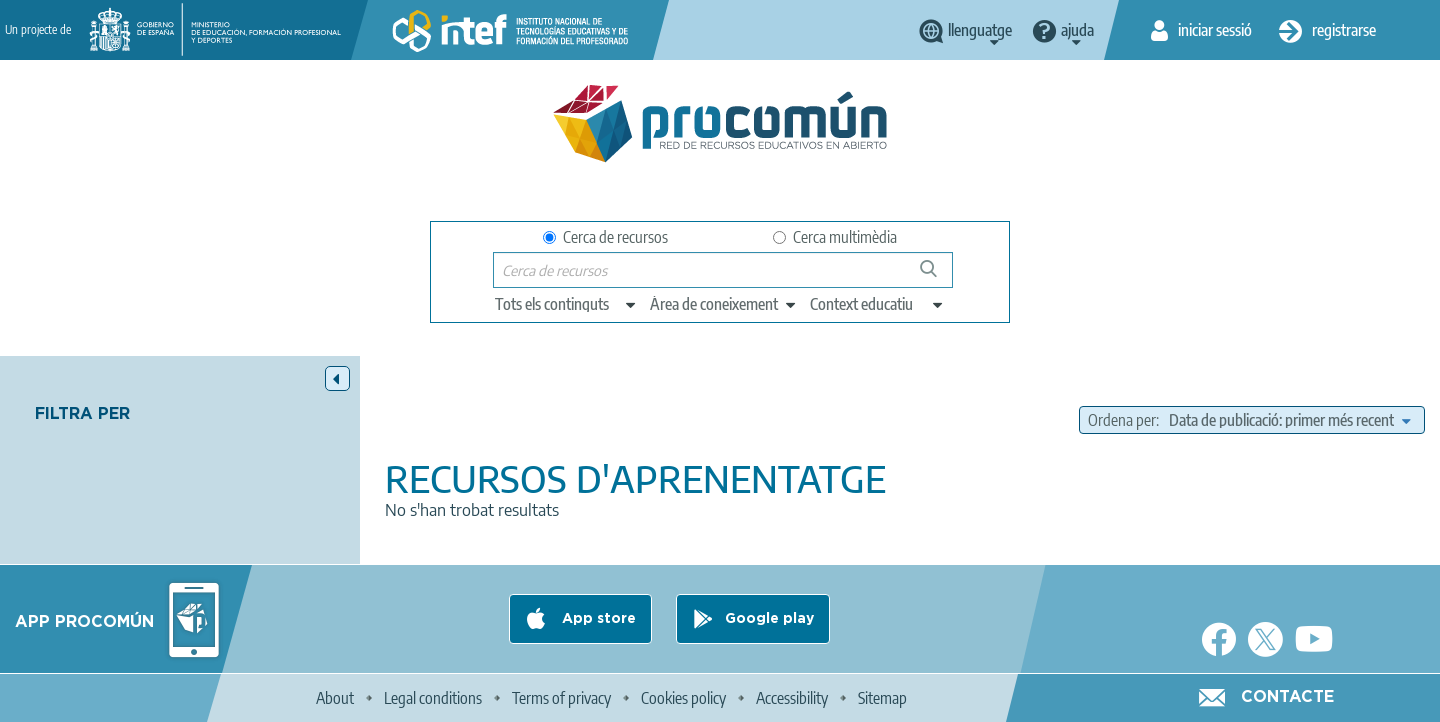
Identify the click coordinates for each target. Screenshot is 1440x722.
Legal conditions (433, 698)
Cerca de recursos (605, 237)
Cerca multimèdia (835, 237)
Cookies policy (683, 698)
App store (597, 619)
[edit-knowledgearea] (724, 304)
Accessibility (792, 698)
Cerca (937, 276)
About (335, 698)
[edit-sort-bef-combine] (1289, 420)
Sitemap (882, 698)
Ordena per (1122, 420)
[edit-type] (566, 304)
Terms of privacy (561, 698)
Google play (769, 619)
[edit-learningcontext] (877, 304)
